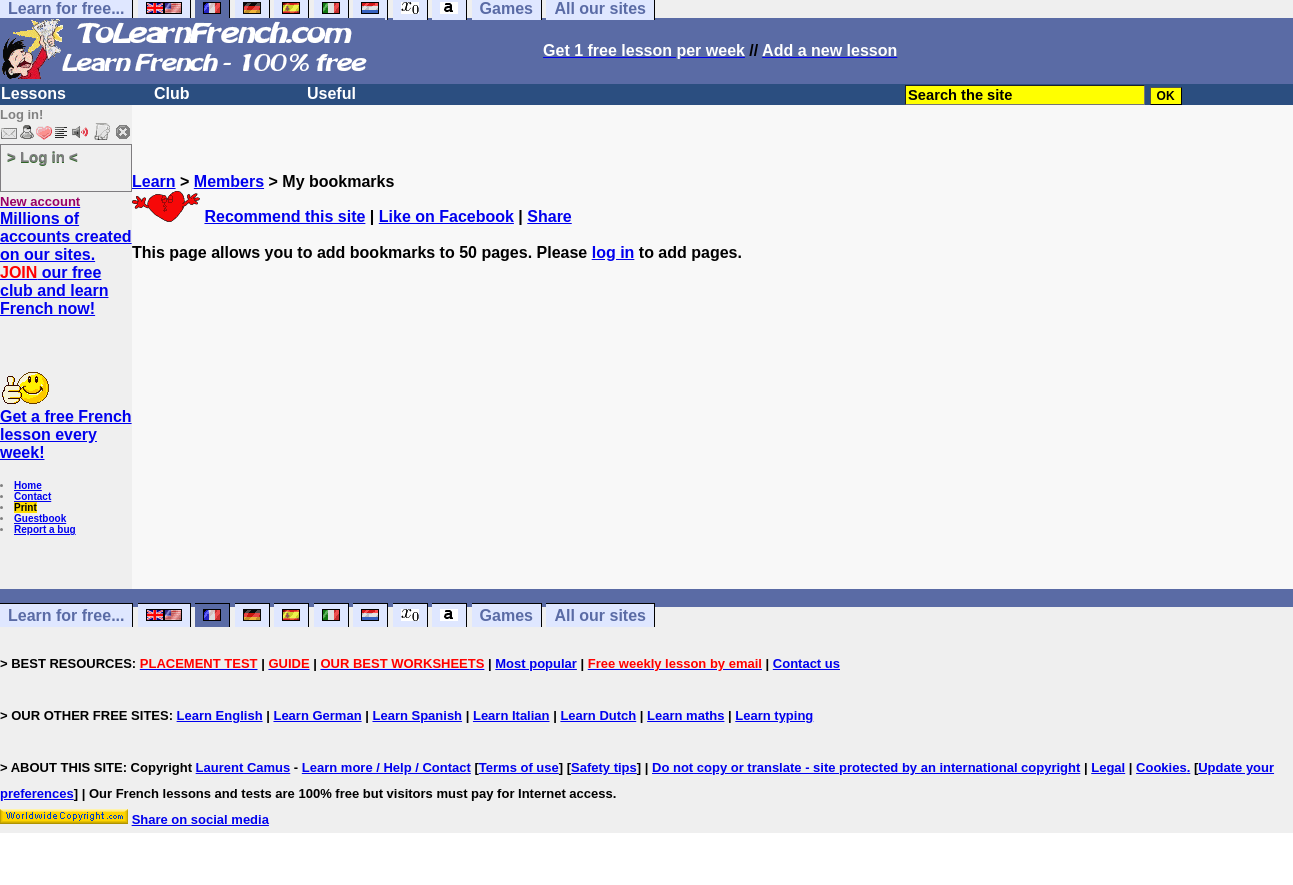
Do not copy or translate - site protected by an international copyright (866, 767)
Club (172, 93)
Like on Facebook (446, 216)
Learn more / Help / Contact (386, 767)
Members (229, 181)
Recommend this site (284, 216)
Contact (32, 496)
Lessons (33, 93)
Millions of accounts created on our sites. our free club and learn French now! (66, 263)
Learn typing (774, 715)
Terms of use (519, 767)
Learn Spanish (417, 715)
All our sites (600, 615)
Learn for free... (66, 615)
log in (613, 252)
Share (549, 216)
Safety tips (604, 767)
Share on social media (200, 819)
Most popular (536, 663)
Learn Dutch (598, 715)
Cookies (1161, 767)
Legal (1108, 767)
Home (28, 485)
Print (25, 507)
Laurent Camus (243, 767)
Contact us (806, 663)
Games (506, 615)
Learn (154, 181)
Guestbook (40, 518)
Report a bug (45, 529)
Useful (331, 93)
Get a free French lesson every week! (66, 434)
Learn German (317, 715)
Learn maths (685, 715)
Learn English (220, 715)
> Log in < (42, 156)
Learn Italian (511, 715)
